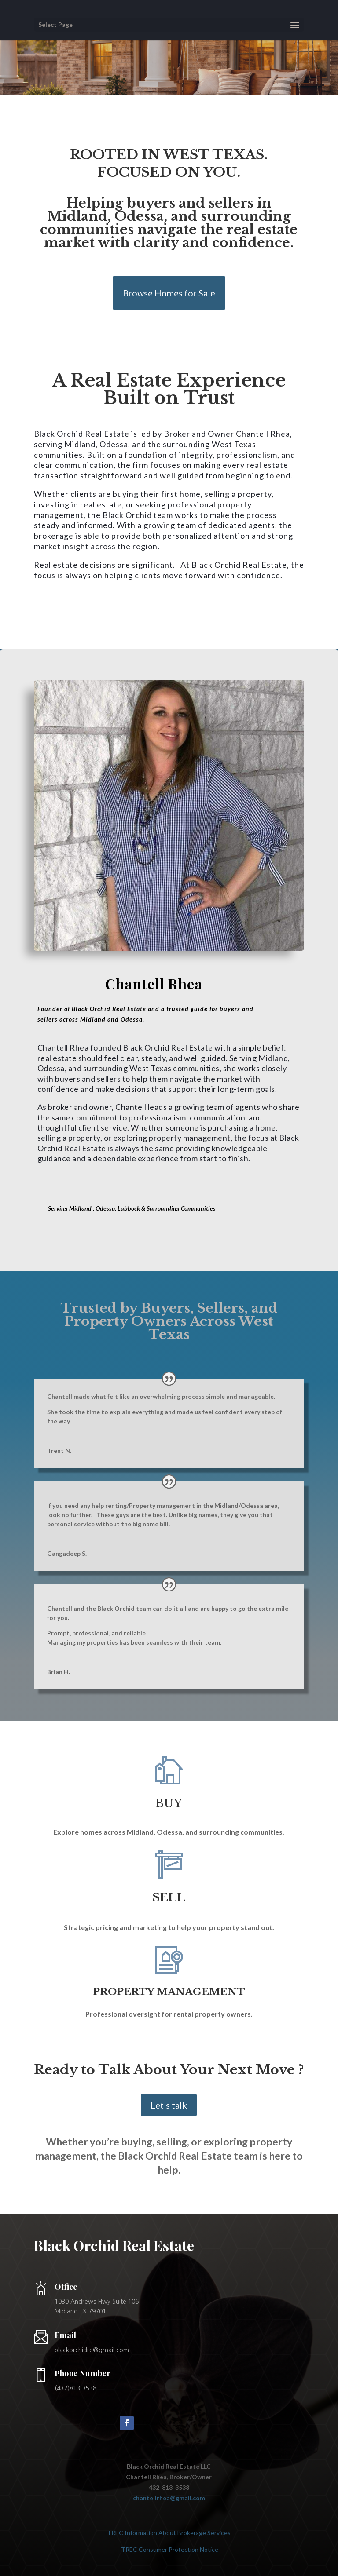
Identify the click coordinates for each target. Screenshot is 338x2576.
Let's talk (169, 2105)
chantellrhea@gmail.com (169, 2498)
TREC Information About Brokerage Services (169, 2532)
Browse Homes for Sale (169, 293)
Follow (151, 2422)
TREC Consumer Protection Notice (169, 2549)
